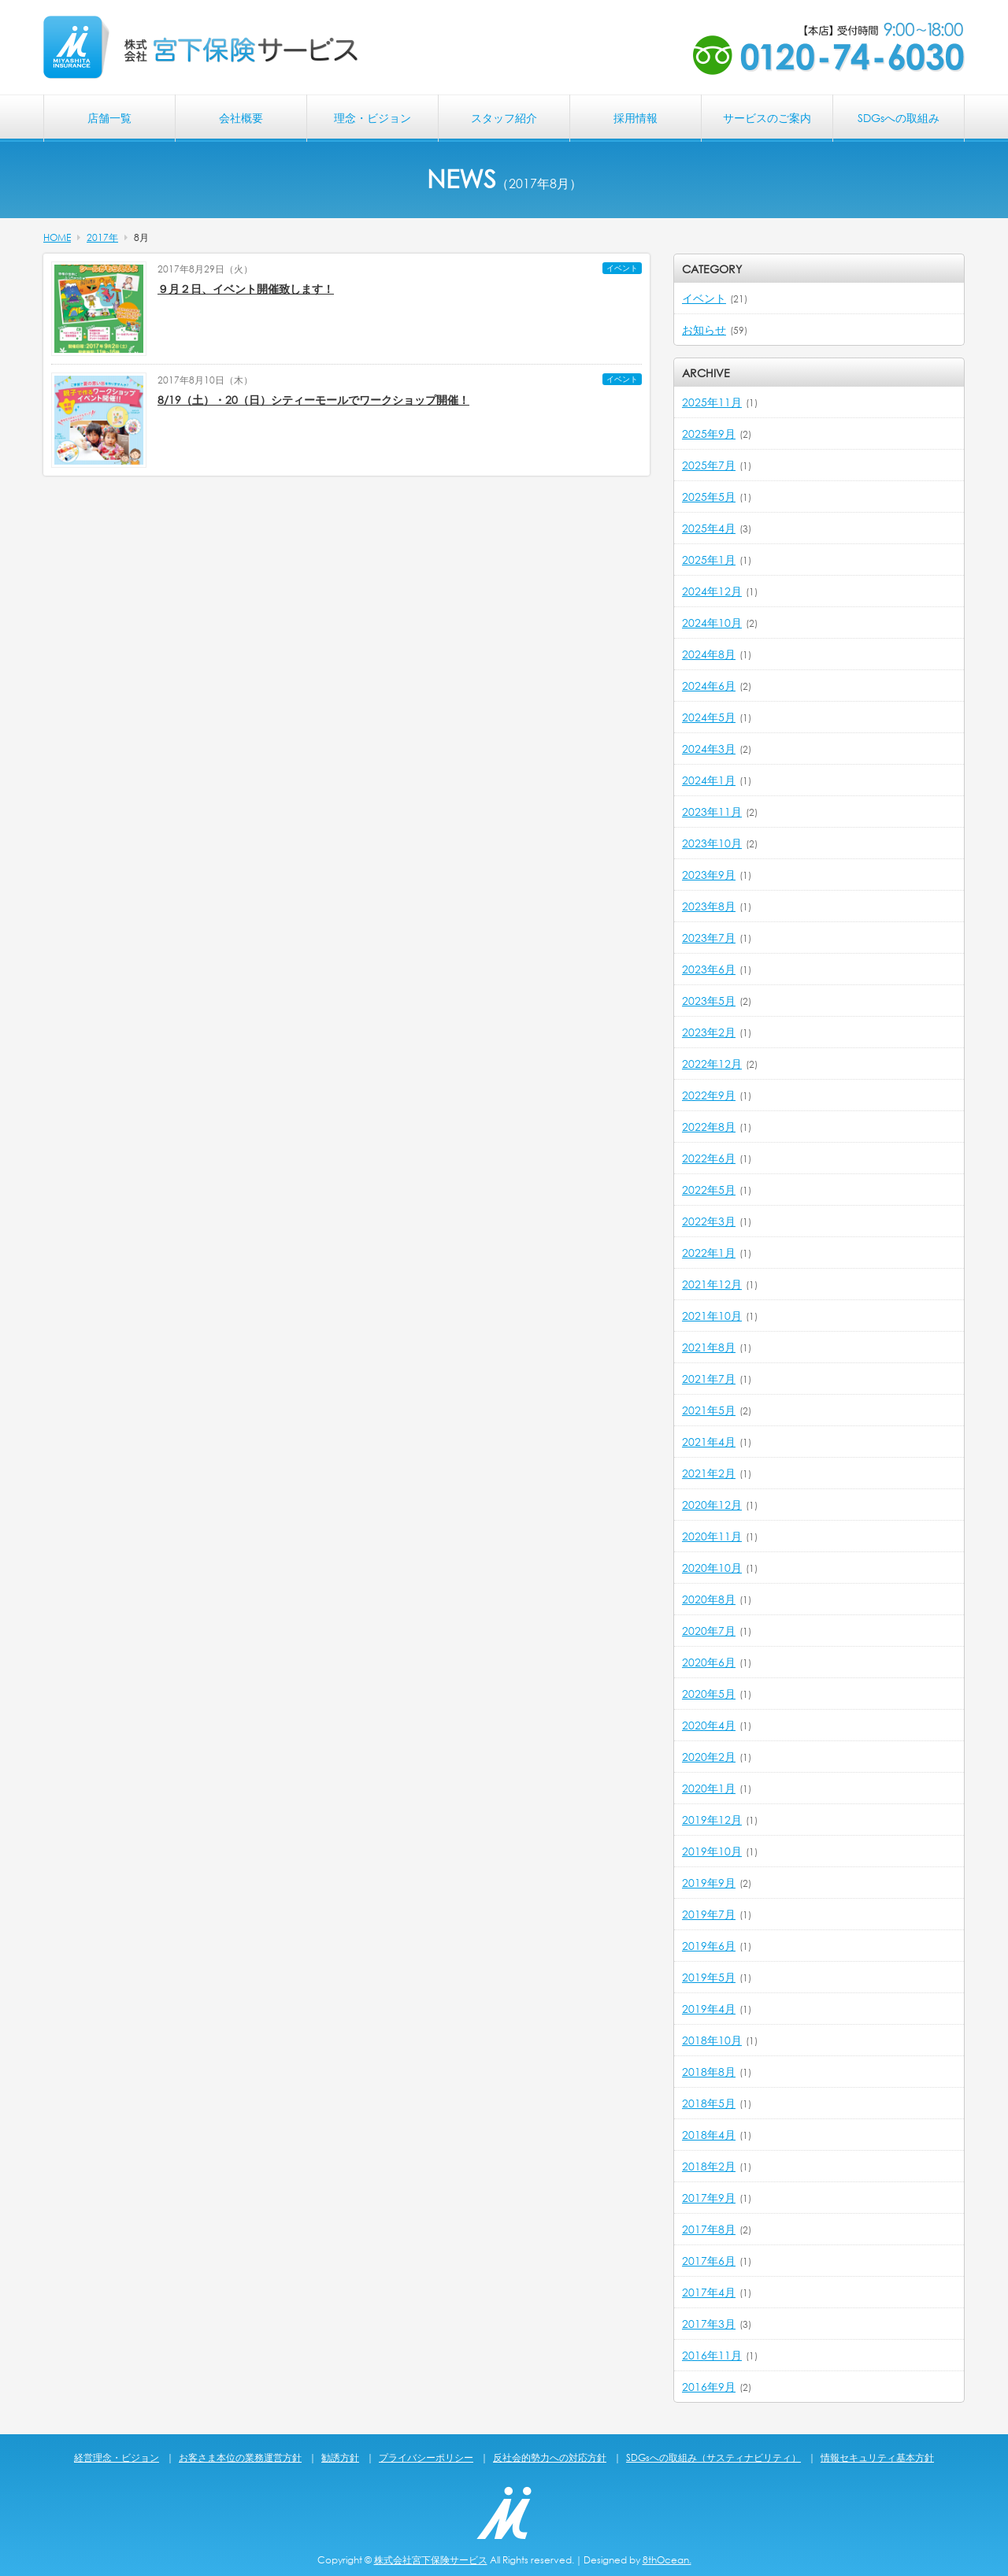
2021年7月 (709, 1378)
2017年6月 (709, 2260)
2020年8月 (709, 1599)
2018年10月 (712, 2040)
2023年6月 (709, 969)
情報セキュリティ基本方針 (877, 2457)
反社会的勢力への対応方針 (549, 2457)
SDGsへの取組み (898, 117)
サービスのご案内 (767, 117)
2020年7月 (709, 1630)
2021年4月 (709, 1441)
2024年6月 (709, 685)
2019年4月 (709, 2008)
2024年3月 (709, 748)
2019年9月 (709, 1882)
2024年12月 (712, 591)
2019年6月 (709, 1945)
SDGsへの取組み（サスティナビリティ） (713, 2457)
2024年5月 (709, 717)
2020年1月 (709, 1788)
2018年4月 (709, 2134)
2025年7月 (709, 465)
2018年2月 (709, 2166)
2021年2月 (709, 1473)
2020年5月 (709, 1693)
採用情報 (635, 117)
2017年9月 (709, 2197)
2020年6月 (709, 1662)
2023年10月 (712, 843)
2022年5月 (709, 1189)
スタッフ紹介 (504, 117)
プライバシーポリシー (426, 2457)
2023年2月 (709, 1032)
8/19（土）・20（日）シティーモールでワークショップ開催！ (313, 399)
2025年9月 (709, 433)
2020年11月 (712, 1536)
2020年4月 (709, 1725)
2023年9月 (709, 874)
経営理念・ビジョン (116, 2457)
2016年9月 (709, 2386)
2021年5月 (709, 1410)
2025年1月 (709, 559)
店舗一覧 (109, 117)
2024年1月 (709, 780)
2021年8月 (709, 1347)
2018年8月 (709, 2071)
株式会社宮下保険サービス (430, 2560)
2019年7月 (709, 1914)
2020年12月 (712, 1504)
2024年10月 (712, 622)
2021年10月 (712, 1315)
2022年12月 (712, 1063)
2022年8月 (709, 1126)
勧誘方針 (340, 2457)
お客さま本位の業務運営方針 (240, 2457)
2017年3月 (709, 2323)
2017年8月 (709, 2229)
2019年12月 (712, 1819)
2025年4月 (709, 528)
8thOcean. (667, 2560)
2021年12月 (712, 1284)
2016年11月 (712, 2355)
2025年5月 (709, 496)
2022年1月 (709, 1252)
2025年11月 (712, 402)
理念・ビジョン (372, 117)
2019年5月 (709, 1977)
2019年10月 (712, 1851)
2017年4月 (709, 2292)
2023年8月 (709, 906)
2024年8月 (709, 654)
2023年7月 (709, 937)
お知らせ (704, 329)
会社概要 (241, 117)
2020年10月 (712, 1567)
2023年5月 (709, 1000)
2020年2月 (709, 1756)
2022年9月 (709, 1095)
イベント (622, 268)
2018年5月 (709, 2103)
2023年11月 (712, 811)
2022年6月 (709, 1158)
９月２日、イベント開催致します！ (246, 288)
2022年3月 (709, 1221)
